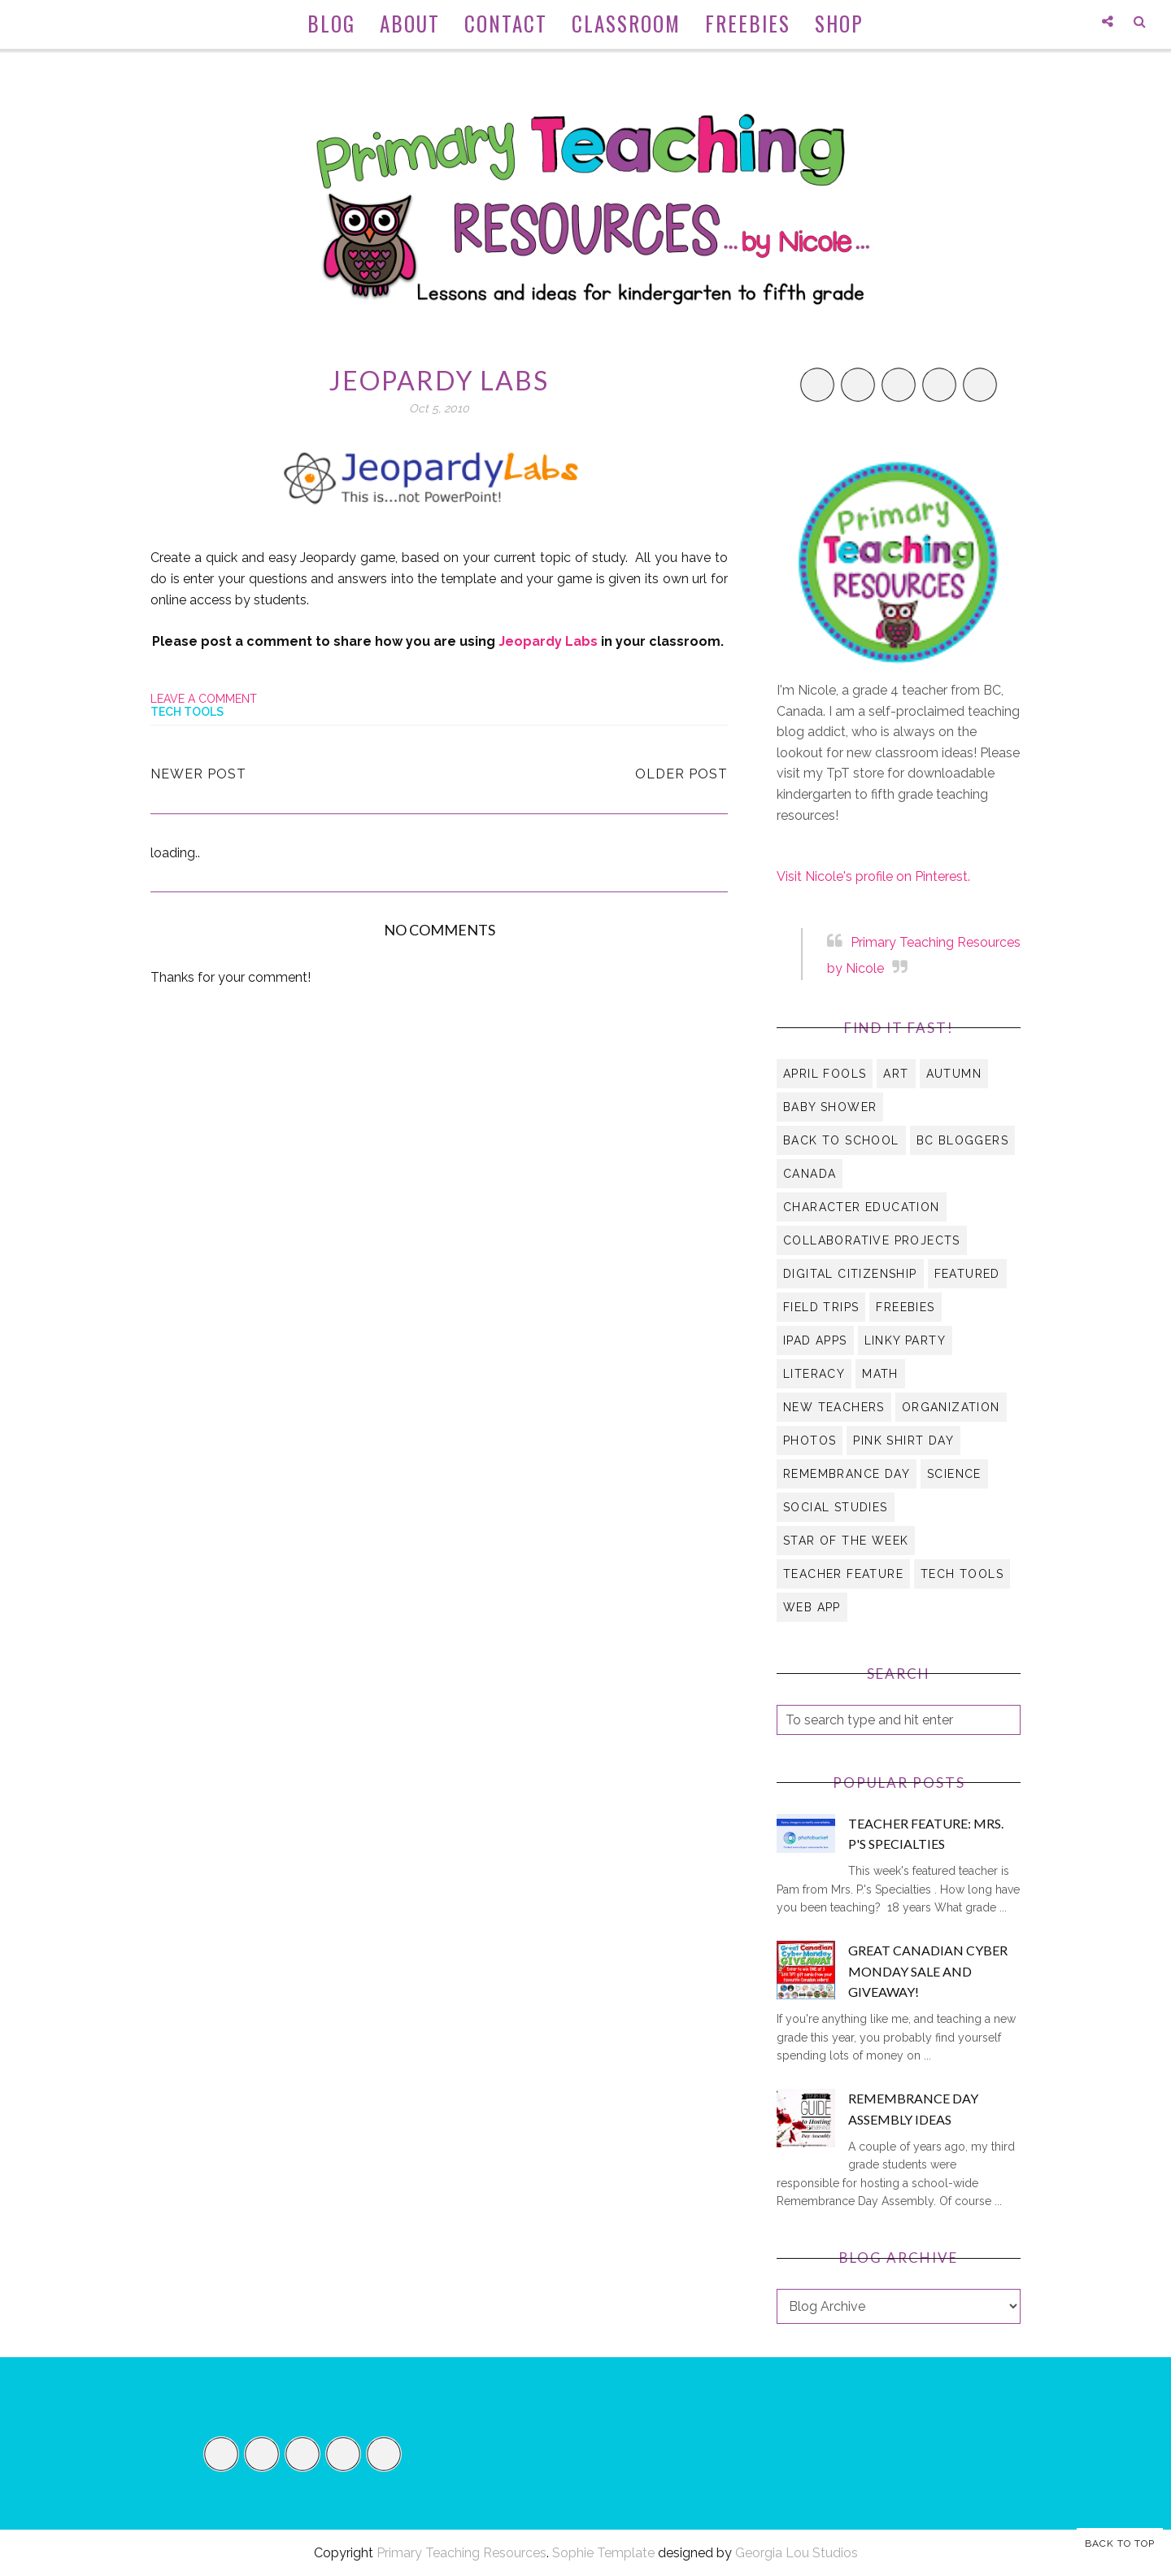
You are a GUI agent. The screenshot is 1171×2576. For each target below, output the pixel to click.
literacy (814, 1373)
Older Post (681, 774)
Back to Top (1120, 2543)
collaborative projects (871, 1240)
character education (861, 1207)
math (880, 1373)
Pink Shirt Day (903, 1440)
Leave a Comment (203, 698)
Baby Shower (830, 1107)
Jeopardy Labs (548, 641)
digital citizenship (850, 1273)
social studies (835, 1507)
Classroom (626, 23)
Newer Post (198, 774)
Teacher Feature (843, 1573)
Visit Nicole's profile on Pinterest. (873, 876)
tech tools (187, 711)
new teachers (834, 1407)
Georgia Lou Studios (796, 2553)
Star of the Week (845, 1540)
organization (951, 1407)
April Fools (824, 1073)
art (895, 1073)
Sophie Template (603, 2553)
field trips (821, 1307)
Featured (967, 1273)
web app (812, 1607)
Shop (839, 23)
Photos (809, 1440)
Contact (505, 23)
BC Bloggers (962, 1140)
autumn (954, 1073)
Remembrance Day (846, 1473)
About (410, 23)
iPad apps (815, 1340)
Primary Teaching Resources (461, 2553)
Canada (809, 1173)
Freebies (747, 23)
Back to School (841, 1140)
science (954, 1473)
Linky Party (905, 1340)
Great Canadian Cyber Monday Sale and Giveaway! (928, 1970)
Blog (331, 23)
